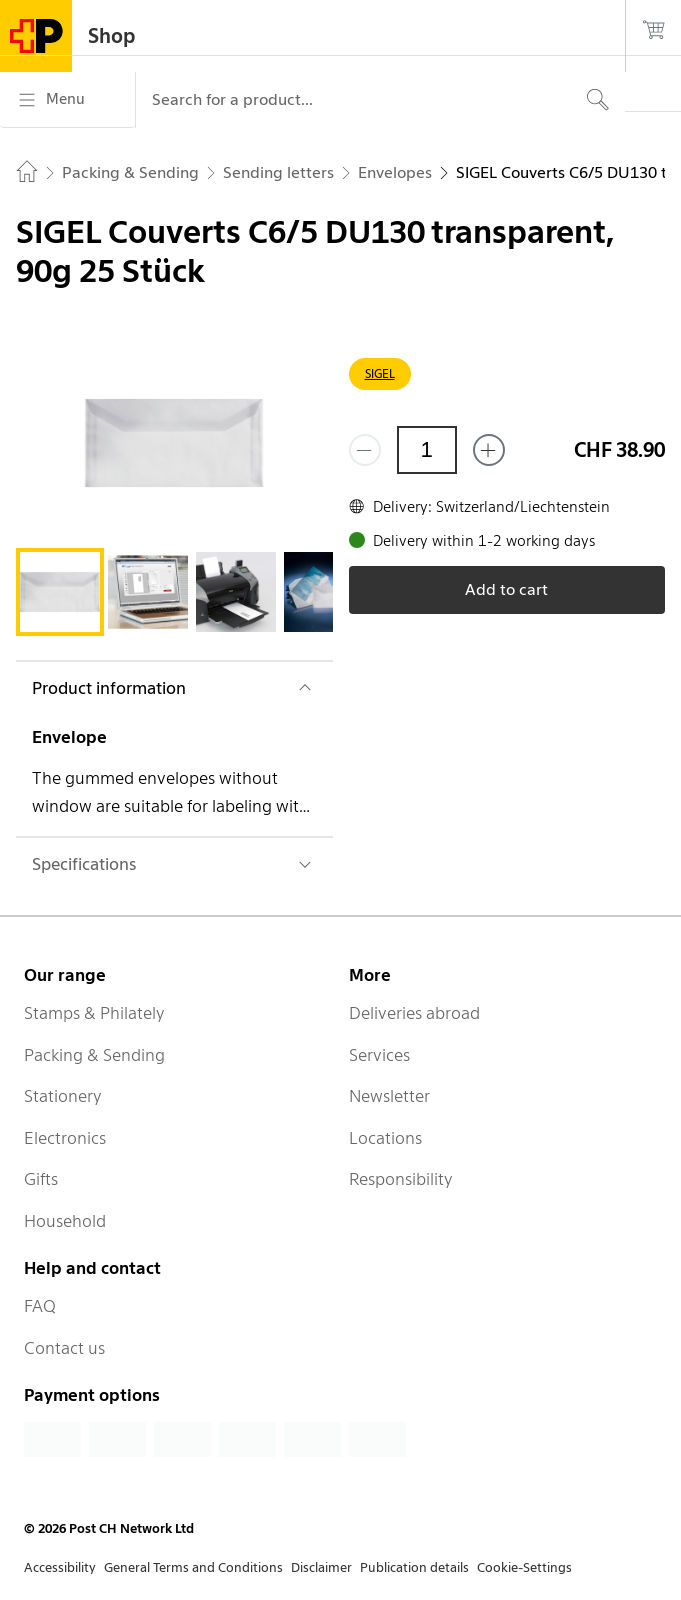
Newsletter (389, 1096)
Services (379, 1055)
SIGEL (380, 373)
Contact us (64, 1348)
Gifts (41, 1179)
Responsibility (401, 1179)
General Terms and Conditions (193, 1567)
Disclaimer (321, 1567)
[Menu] (67, 100)
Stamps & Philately (94, 1013)
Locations (385, 1138)
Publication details (414, 1567)
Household (65, 1221)
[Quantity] (427, 450)
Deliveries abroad (414, 1013)
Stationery (63, 1096)
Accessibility (60, 1567)
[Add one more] (489, 450)
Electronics (65, 1138)
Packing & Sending (94, 1055)
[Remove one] (365, 450)
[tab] (60, 592)
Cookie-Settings (524, 1567)
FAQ (40, 1306)
